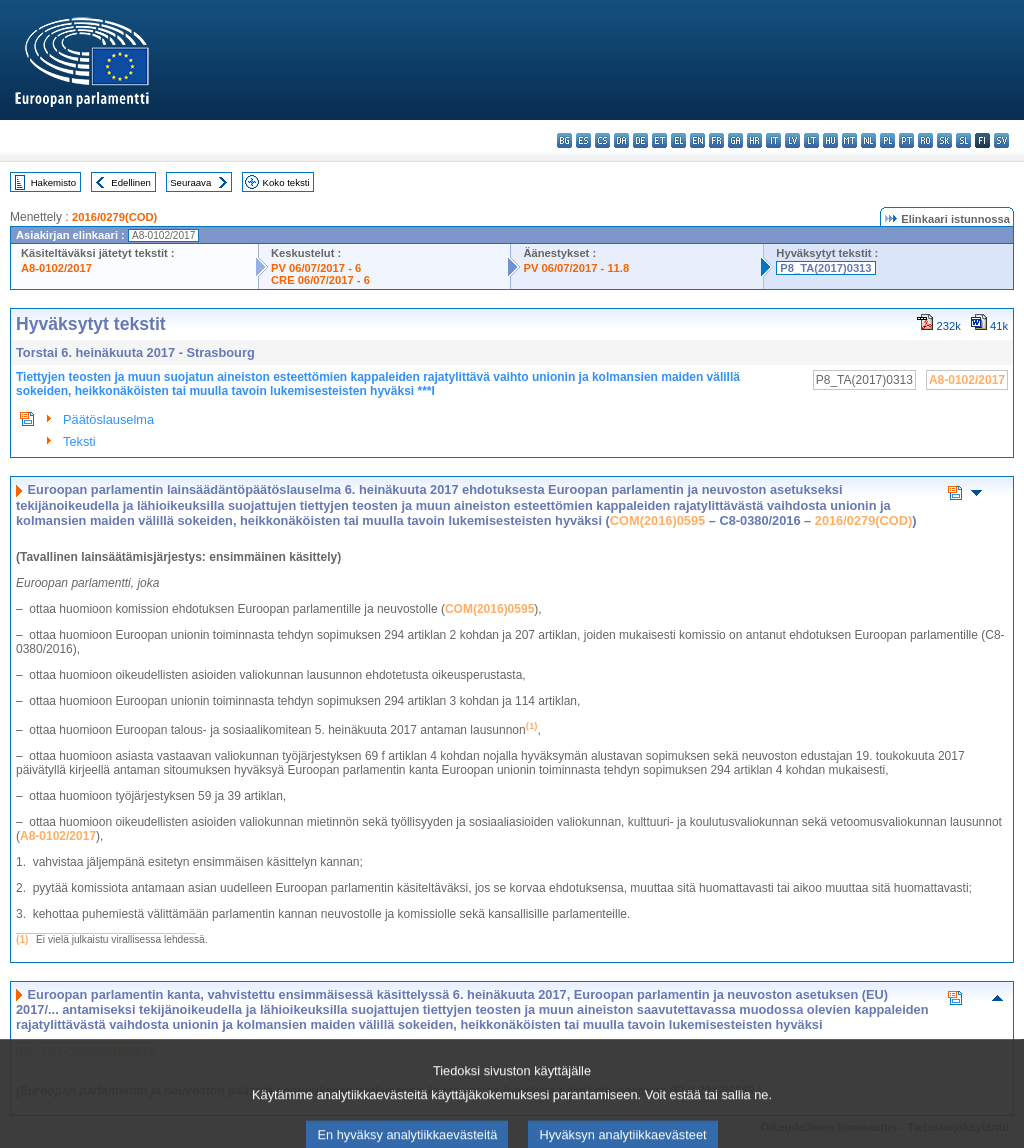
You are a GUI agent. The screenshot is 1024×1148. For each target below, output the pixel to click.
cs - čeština (602, 140)
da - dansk (621, 140)
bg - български (564, 140)
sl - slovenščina (963, 140)
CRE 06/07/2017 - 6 (320, 280)
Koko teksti (286, 182)
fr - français (716, 140)
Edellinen (130, 182)
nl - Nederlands (868, 140)
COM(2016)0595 (657, 520)
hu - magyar (830, 140)
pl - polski (887, 140)
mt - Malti (849, 140)
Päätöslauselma (108, 419)
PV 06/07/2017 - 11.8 (576, 268)
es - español (583, 140)
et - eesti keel (659, 140)
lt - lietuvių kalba (811, 140)
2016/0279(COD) (114, 217)
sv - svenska (1001, 140)
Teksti (79, 441)
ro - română (925, 140)
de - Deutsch (640, 140)
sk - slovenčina (944, 140)
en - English (697, 140)
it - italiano (773, 140)
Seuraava (190, 182)
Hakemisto (53, 182)
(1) (22, 939)
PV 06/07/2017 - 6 (316, 268)
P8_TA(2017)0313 (825, 268)
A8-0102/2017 (56, 268)
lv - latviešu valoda (792, 140)
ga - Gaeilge (735, 140)
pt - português (906, 140)
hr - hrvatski (754, 140)
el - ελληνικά (678, 140)
